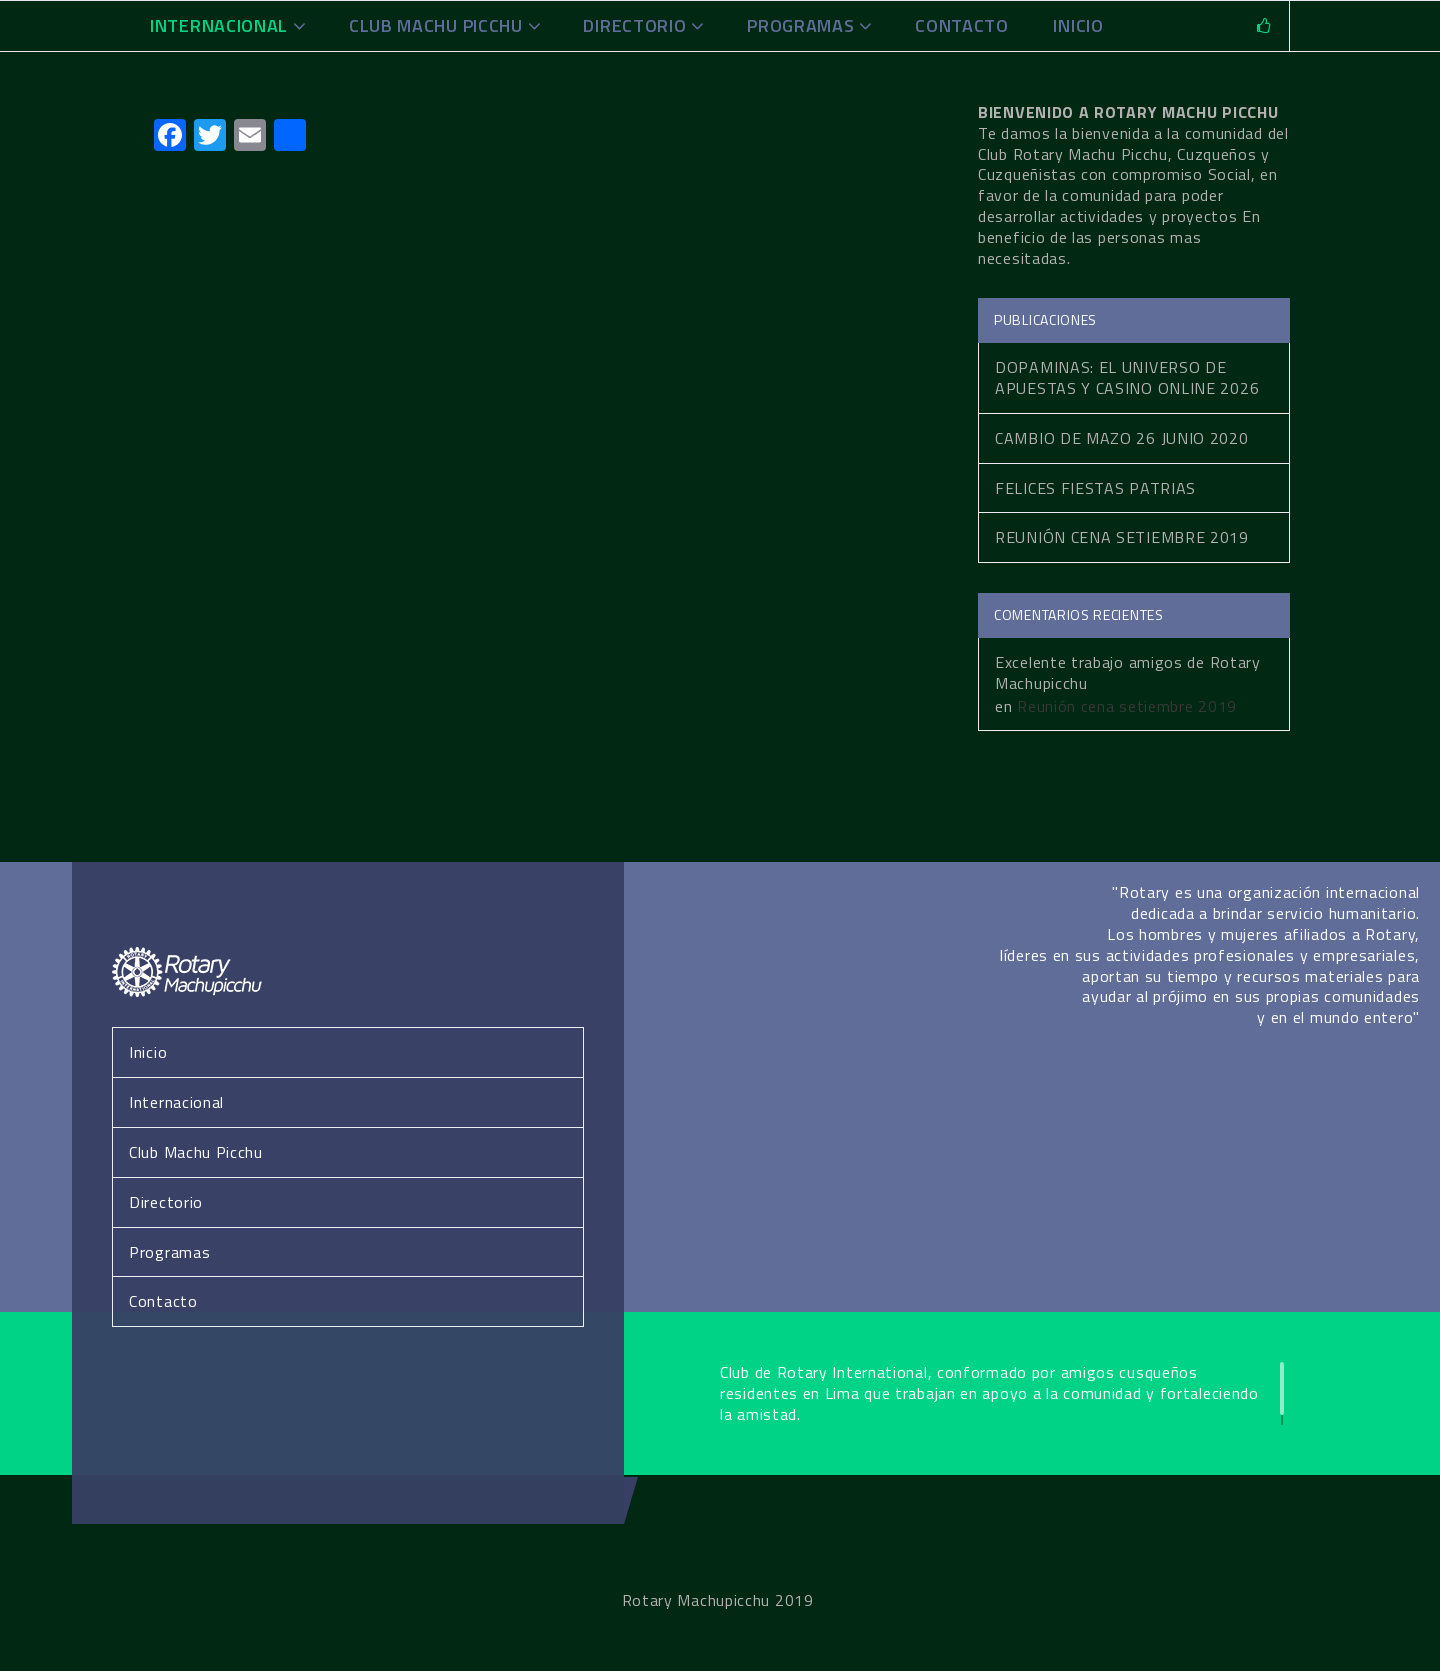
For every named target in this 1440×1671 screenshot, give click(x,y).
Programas (800, 25)
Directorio (634, 25)
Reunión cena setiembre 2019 (1122, 537)
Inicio (148, 1052)
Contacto (962, 25)
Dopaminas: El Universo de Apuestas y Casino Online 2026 (1127, 377)
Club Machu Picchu (436, 25)
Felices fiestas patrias (1095, 488)
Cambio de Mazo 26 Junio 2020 (1122, 438)
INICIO (1078, 25)
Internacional (219, 25)
